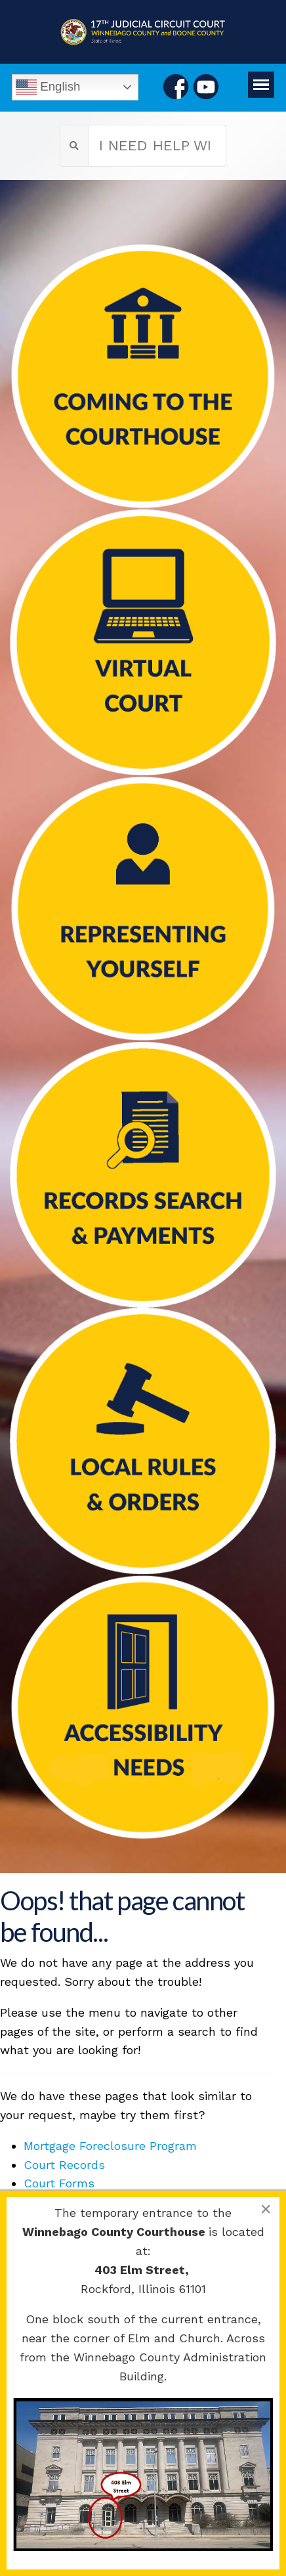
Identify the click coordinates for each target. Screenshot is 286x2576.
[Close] (265, 2209)
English (48, 87)
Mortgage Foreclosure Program (110, 2146)
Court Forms (59, 2183)
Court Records (64, 2165)
